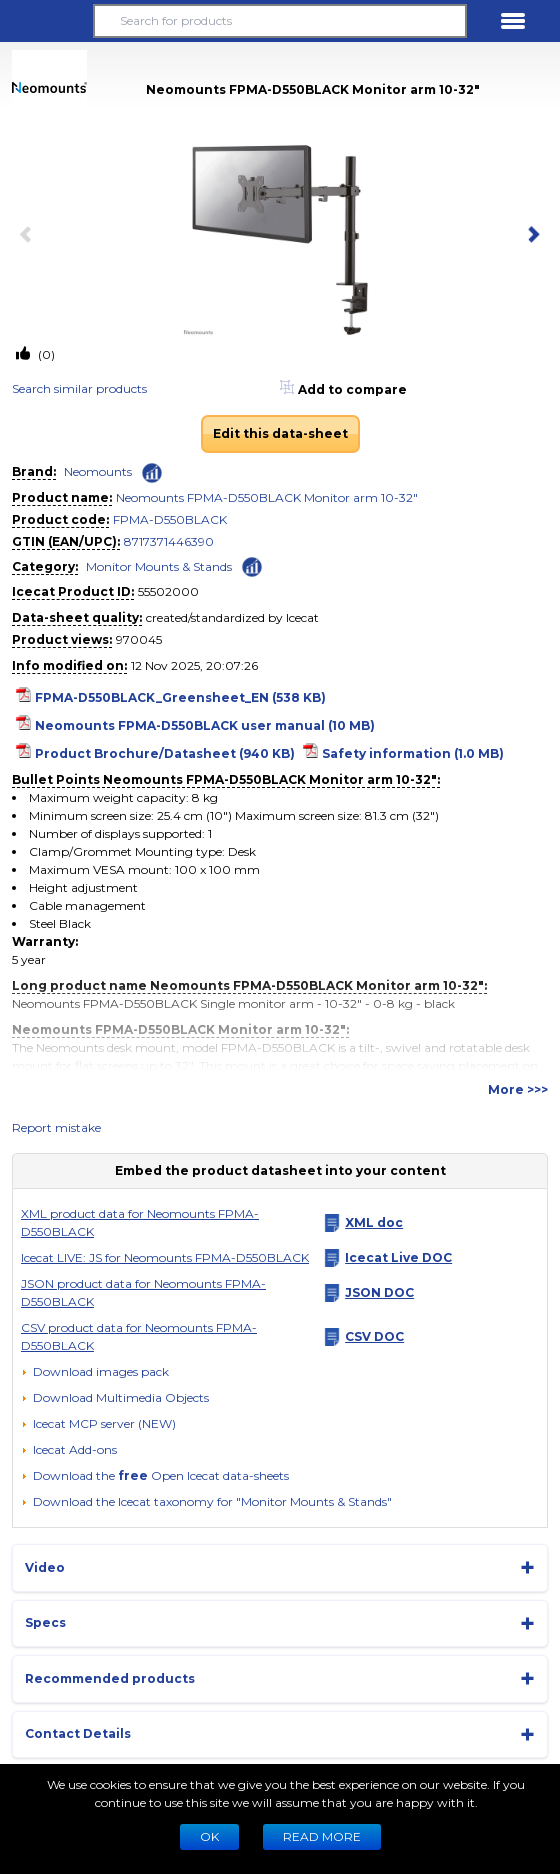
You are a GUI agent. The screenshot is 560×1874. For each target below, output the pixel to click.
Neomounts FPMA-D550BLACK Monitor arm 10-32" (267, 497)
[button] (47, 21)
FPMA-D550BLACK (170, 519)
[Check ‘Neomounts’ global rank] (152, 473)
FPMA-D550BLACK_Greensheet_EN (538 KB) (180, 697)
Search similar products (79, 388)
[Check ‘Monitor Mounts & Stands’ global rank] (252, 565)
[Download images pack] (95, 1372)
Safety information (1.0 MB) (413, 753)
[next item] (530, 236)
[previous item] (30, 236)
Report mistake (56, 1127)
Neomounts (98, 471)
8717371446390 (169, 541)
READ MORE (322, 1836)
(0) (45, 354)
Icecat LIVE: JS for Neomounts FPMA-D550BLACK (165, 1257)
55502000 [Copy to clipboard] (168, 591)
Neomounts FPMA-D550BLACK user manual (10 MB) (205, 725)
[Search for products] (280, 21)
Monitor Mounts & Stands (159, 566)
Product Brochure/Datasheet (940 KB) (165, 753)
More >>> (518, 1089)
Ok (209, 1836)
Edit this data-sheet (280, 433)
